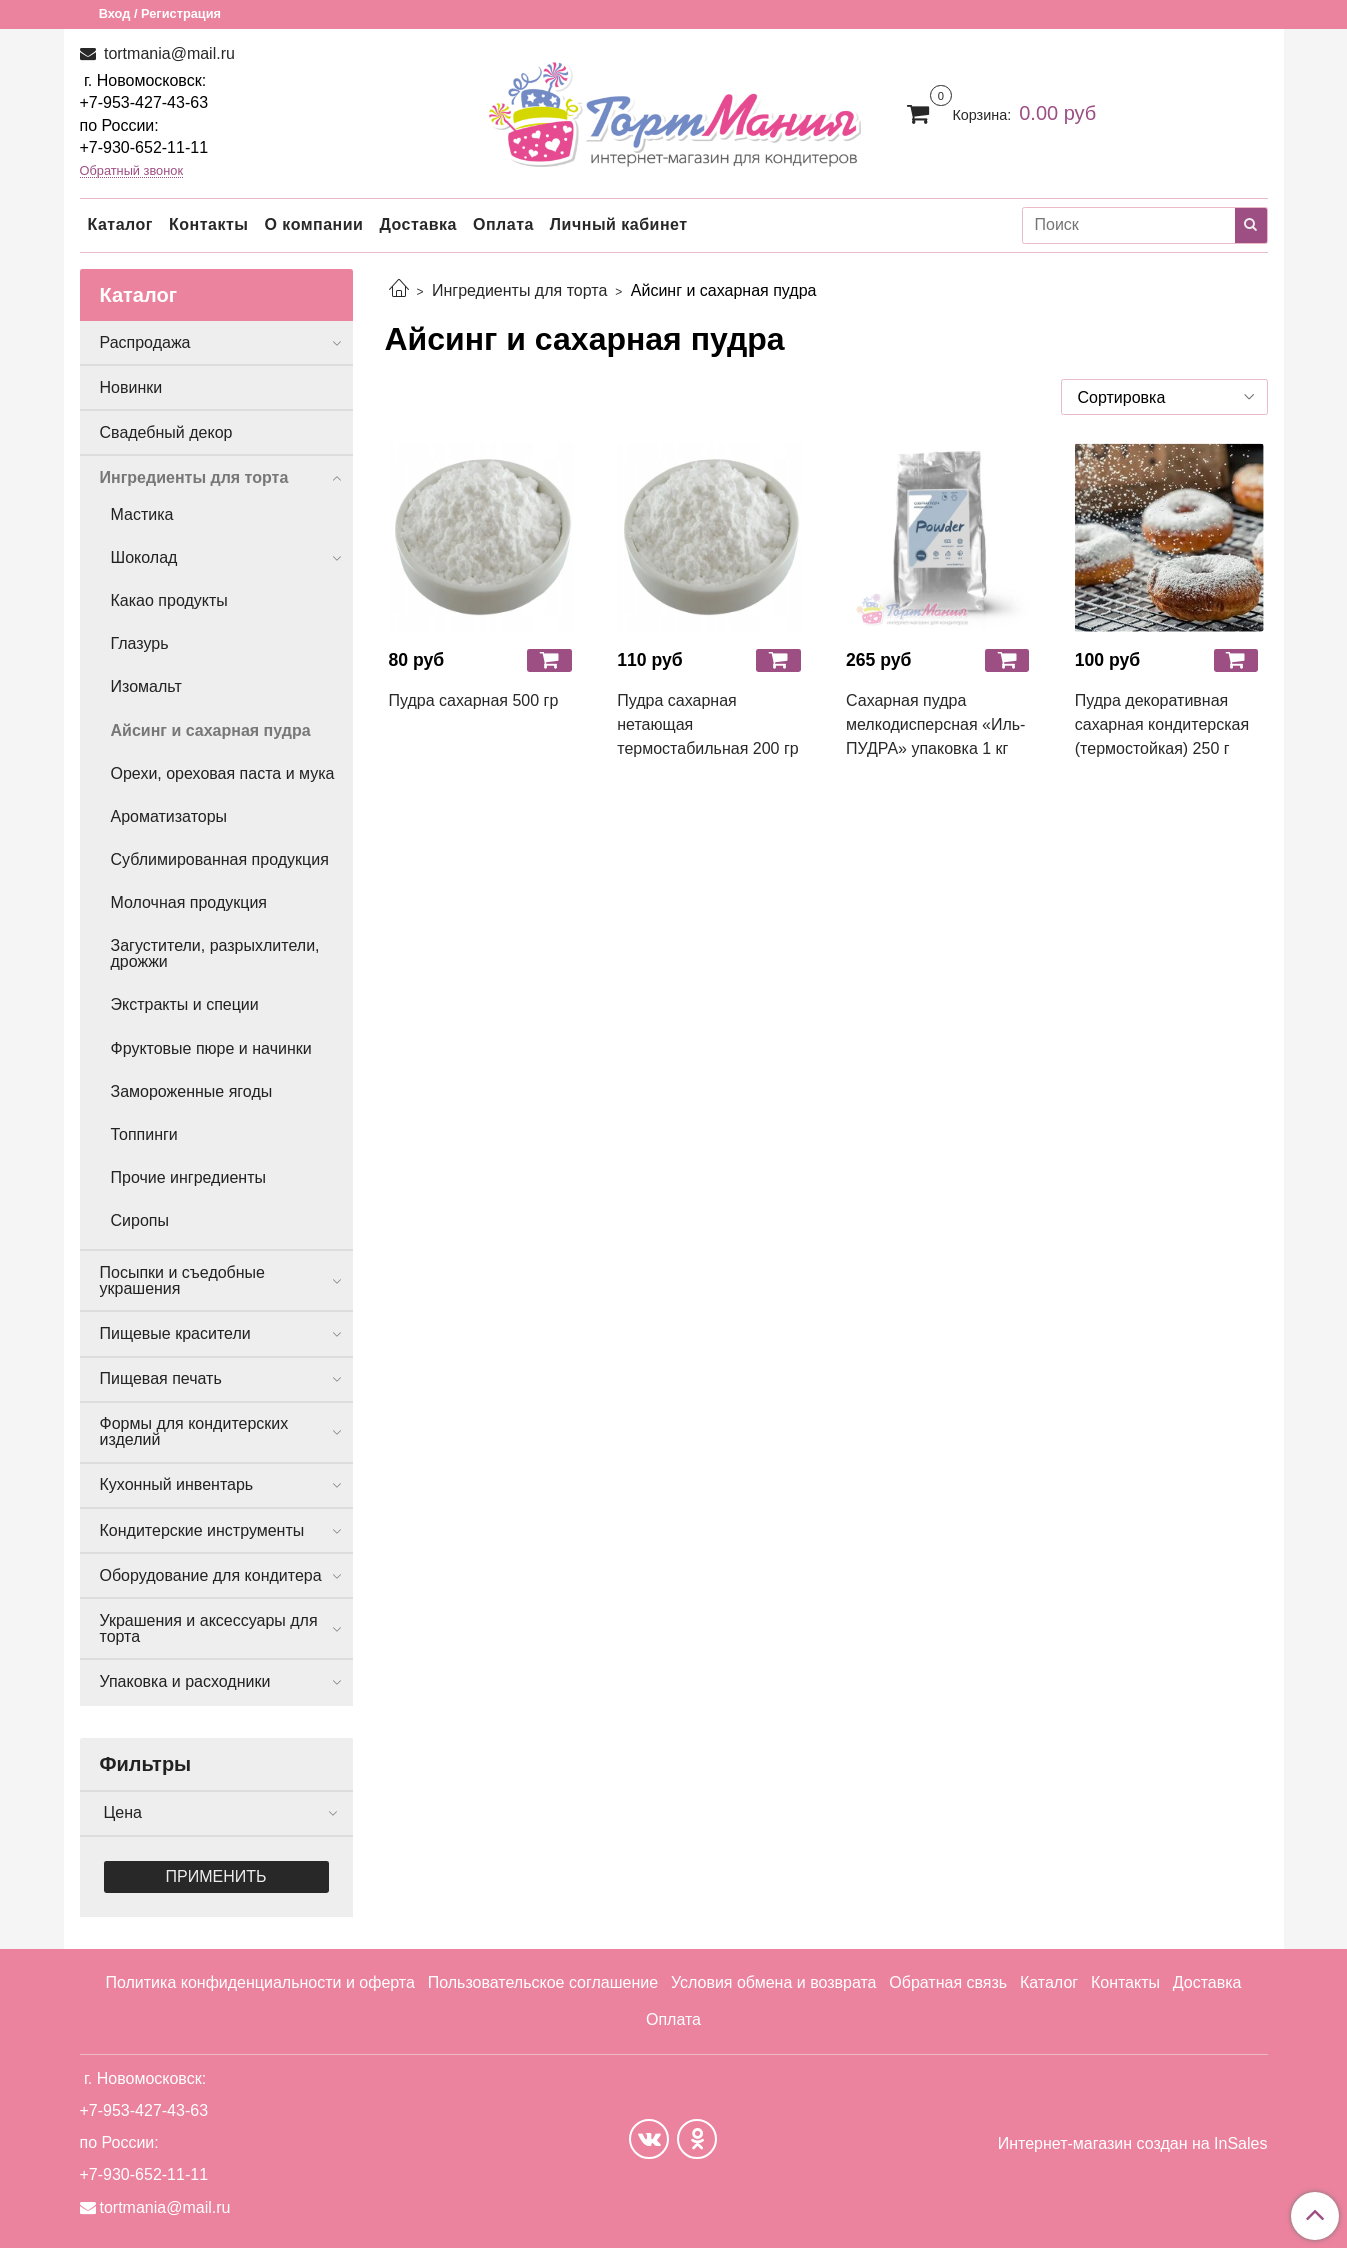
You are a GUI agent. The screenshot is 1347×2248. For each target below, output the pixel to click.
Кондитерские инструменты (202, 1530)
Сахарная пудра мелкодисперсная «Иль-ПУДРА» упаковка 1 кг (935, 724)
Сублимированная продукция (220, 859)
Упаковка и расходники (185, 1681)
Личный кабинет (619, 224)
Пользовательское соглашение (543, 1982)
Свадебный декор (166, 432)
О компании (313, 224)
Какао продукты (169, 600)
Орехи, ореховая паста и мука (223, 773)
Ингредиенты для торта (519, 290)
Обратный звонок (132, 171)
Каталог (120, 224)
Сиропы (140, 1220)
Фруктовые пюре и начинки (211, 1048)
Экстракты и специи (185, 1004)
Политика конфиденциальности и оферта (259, 1982)
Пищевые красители (175, 1333)
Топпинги (144, 1134)
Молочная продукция (189, 902)
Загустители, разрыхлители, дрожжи (215, 953)
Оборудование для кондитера (211, 1575)
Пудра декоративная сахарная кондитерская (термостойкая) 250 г (1162, 724)
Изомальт (146, 686)
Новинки (131, 387)
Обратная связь (948, 1982)
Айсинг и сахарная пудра (211, 730)
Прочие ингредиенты (188, 1177)
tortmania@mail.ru (167, 53)
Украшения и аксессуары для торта (209, 1628)
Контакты (208, 224)
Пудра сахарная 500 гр (474, 700)
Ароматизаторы (169, 816)
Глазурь (140, 643)
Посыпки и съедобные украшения (183, 1280)
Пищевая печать (161, 1378)
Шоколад (144, 557)
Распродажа (145, 342)
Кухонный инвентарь (177, 1484)
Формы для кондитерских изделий (194, 1431)
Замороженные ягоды (192, 1091)
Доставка (418, 224)
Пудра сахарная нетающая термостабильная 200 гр (707, 724)
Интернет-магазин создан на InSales (1133, 2144)
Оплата (503, 224)
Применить (216, 1876)
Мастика (142, 514)
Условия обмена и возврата (774, 1982)
